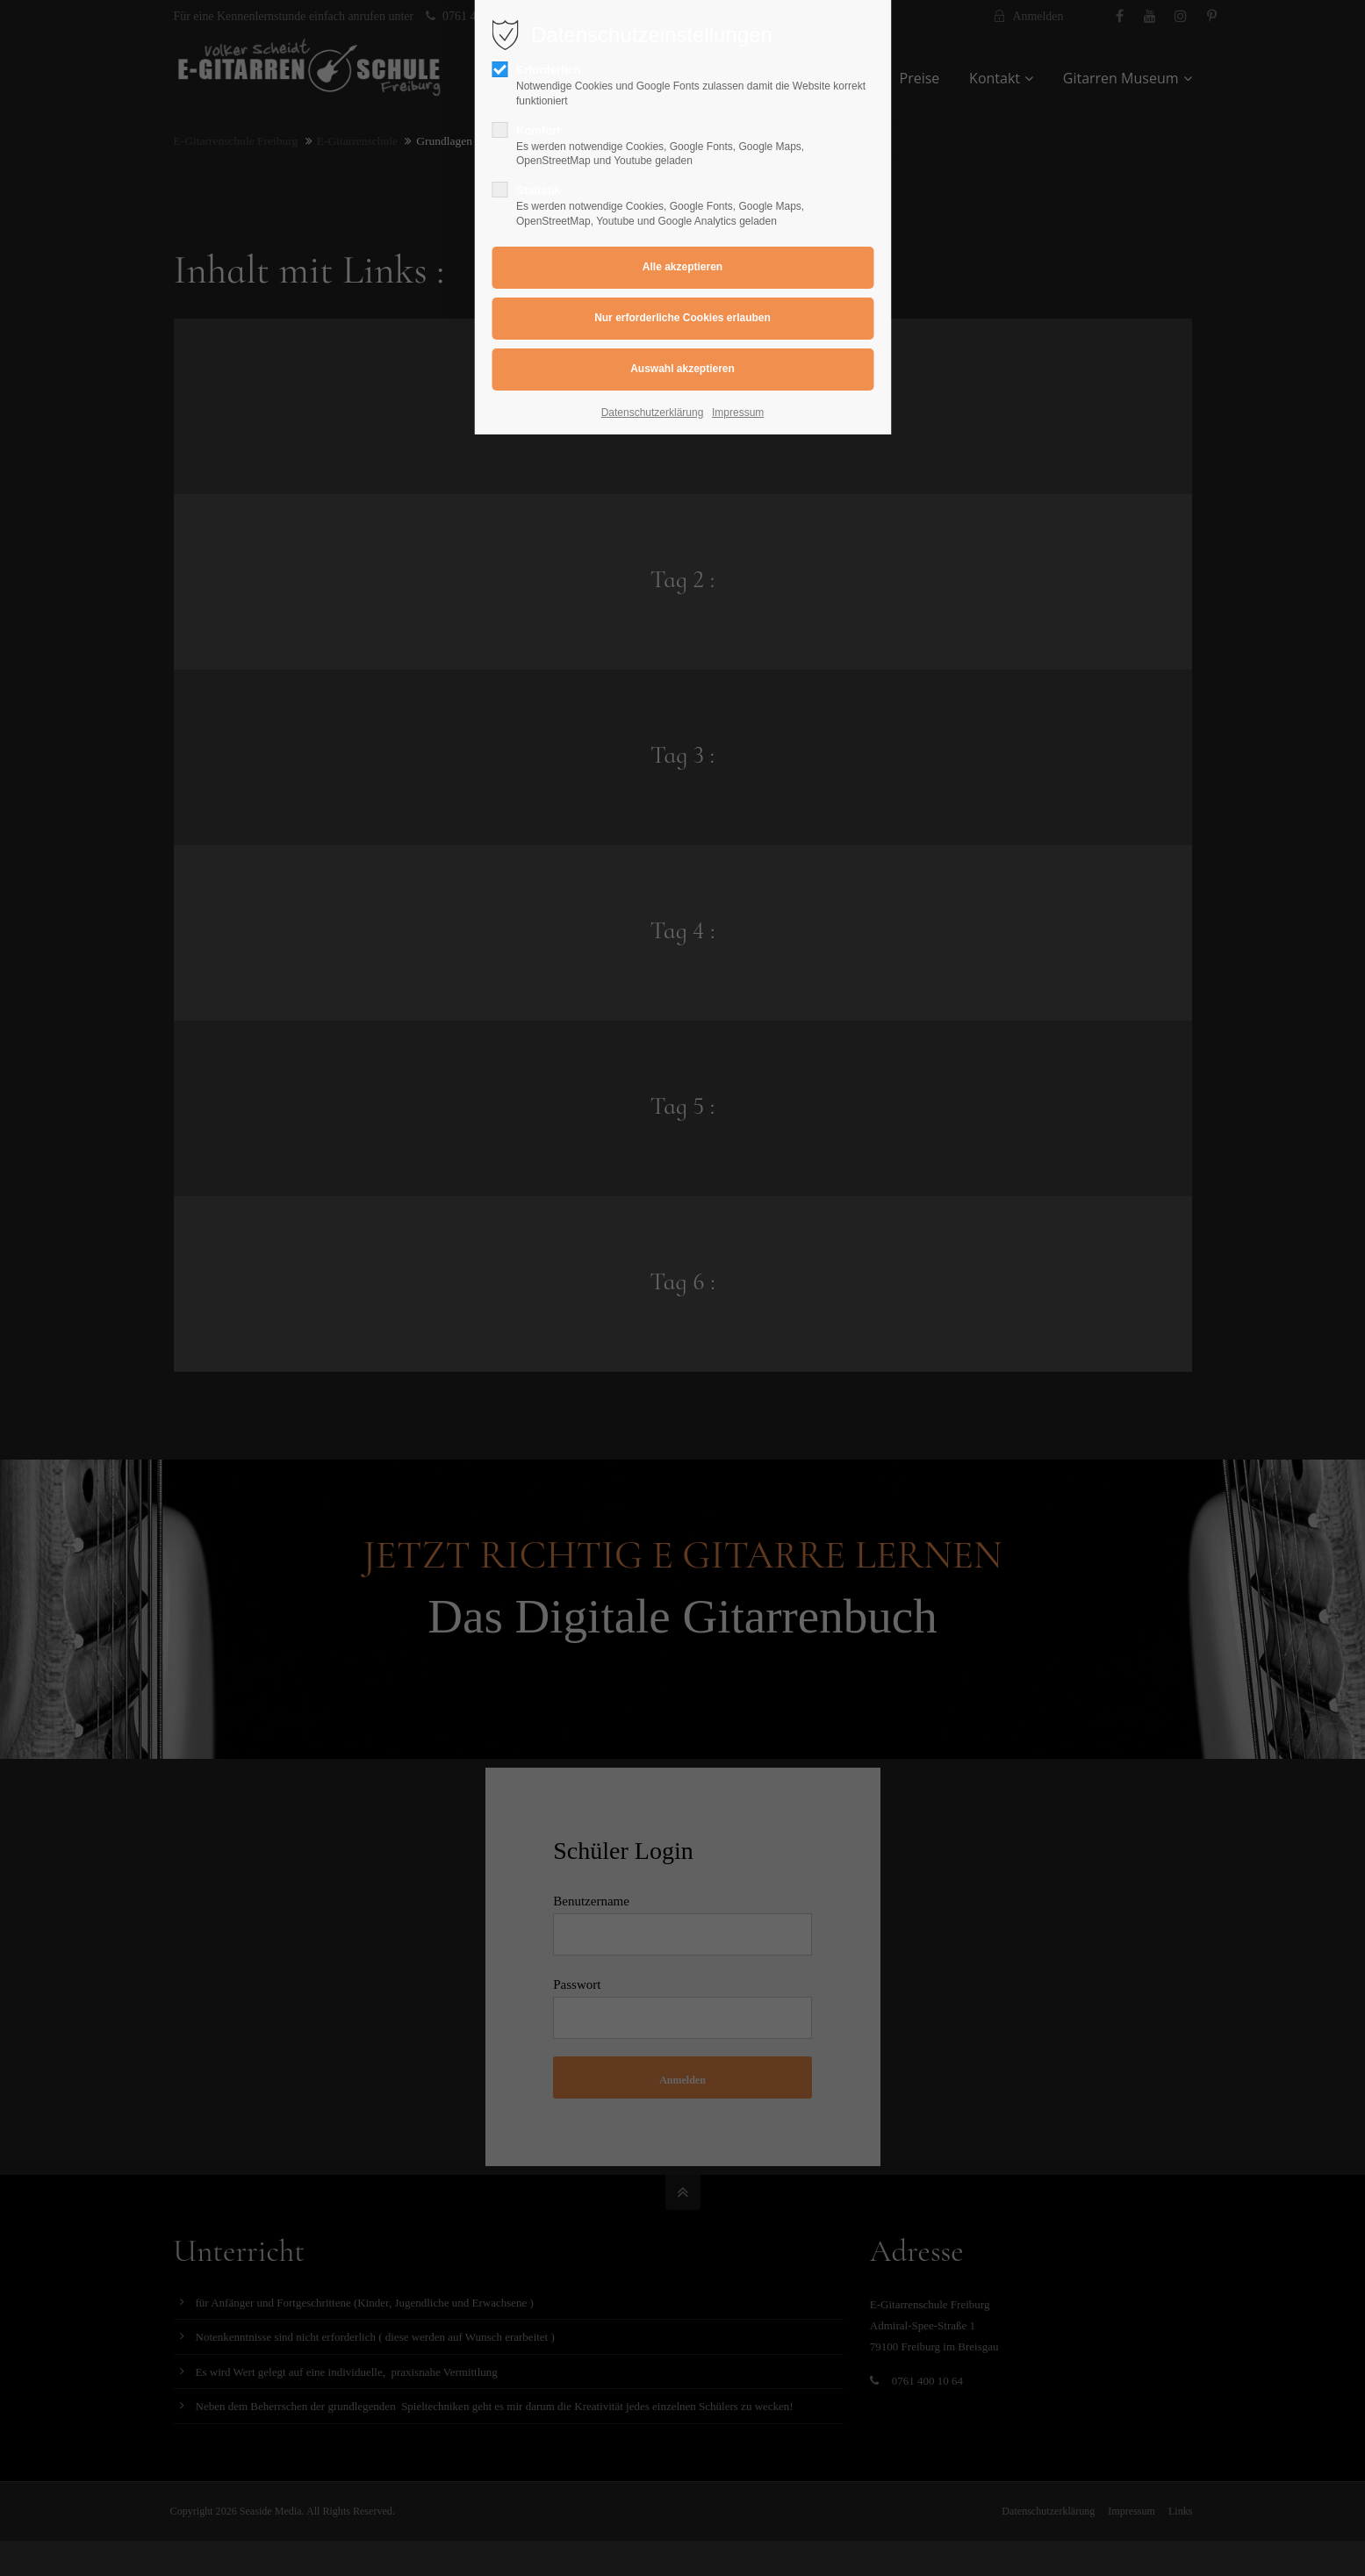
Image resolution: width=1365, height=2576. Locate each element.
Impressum (738, 412)
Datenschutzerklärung (652, 412)
